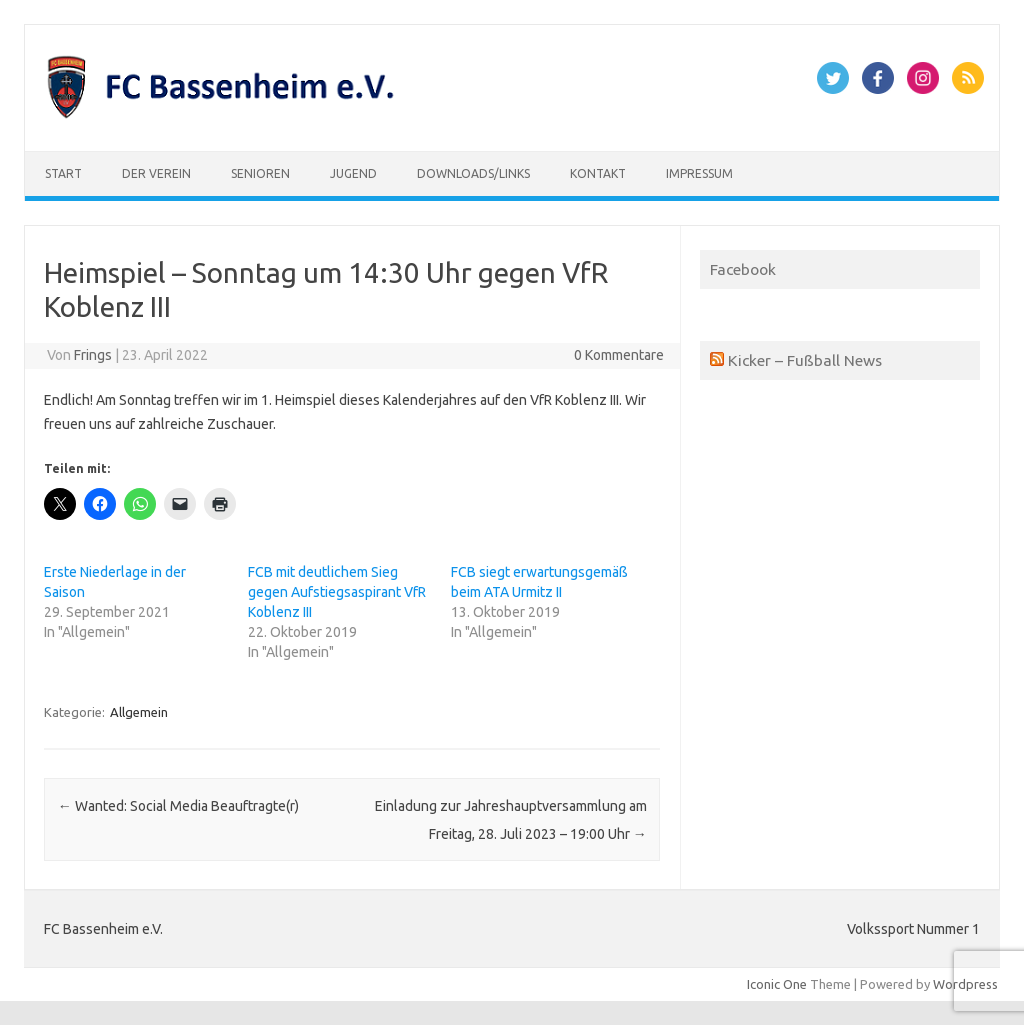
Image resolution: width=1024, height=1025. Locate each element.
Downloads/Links (473, 173)
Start (63, 173)
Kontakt (598, 173)
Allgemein (139, 712)
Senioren (260, 173)
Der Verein (156, 173)
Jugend (353, 173)
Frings (93, 355)
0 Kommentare (619, 355)
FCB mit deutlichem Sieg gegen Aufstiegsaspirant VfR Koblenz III (337, 592)
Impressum (699, 173)
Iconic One (777, 984)
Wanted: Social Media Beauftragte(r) (178, 806)
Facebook (743, 269)
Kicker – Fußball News (805, 360)
